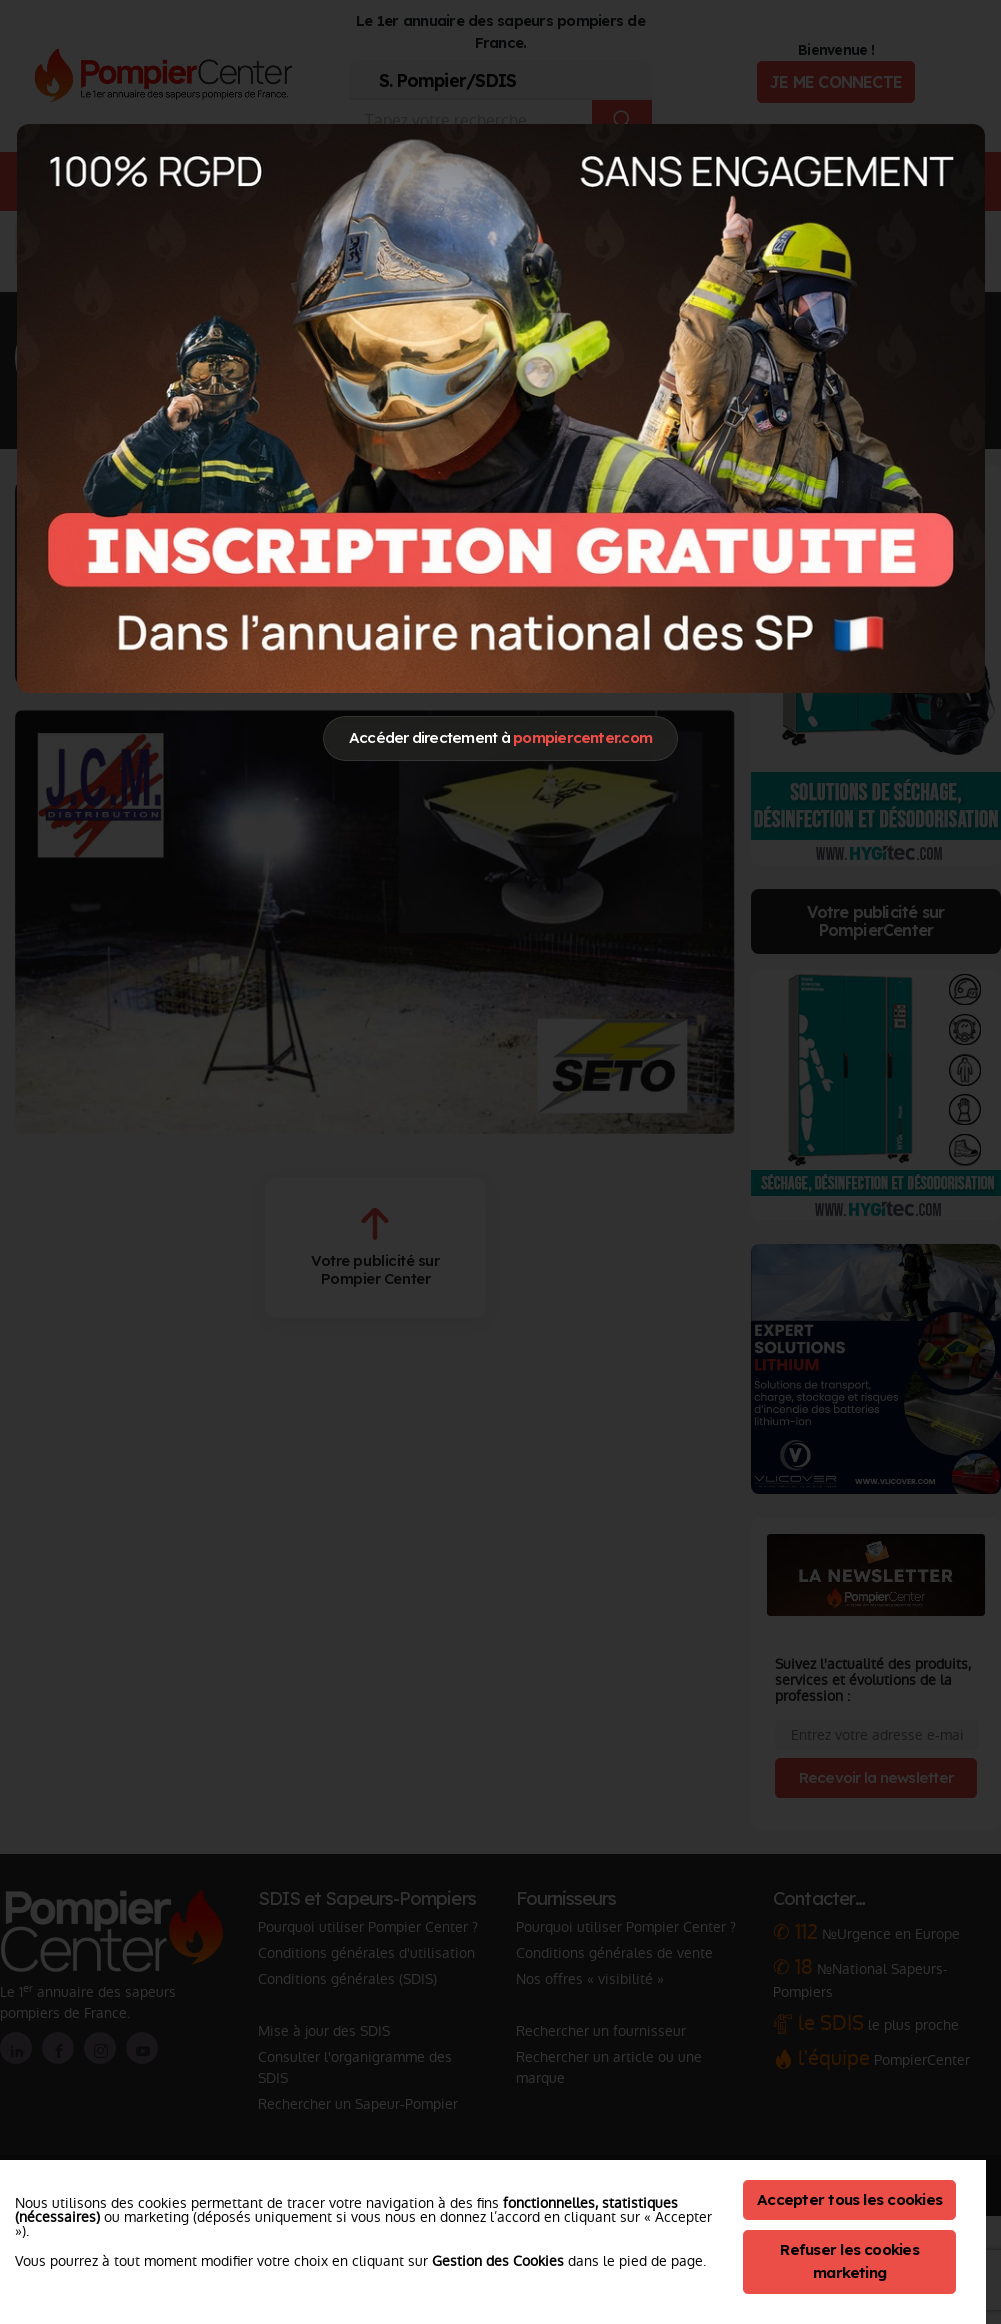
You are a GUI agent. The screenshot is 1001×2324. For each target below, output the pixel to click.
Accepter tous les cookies (849, 2199)
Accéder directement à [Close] (500, 737)
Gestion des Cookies (498, 2261)
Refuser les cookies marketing (849, 2261)
